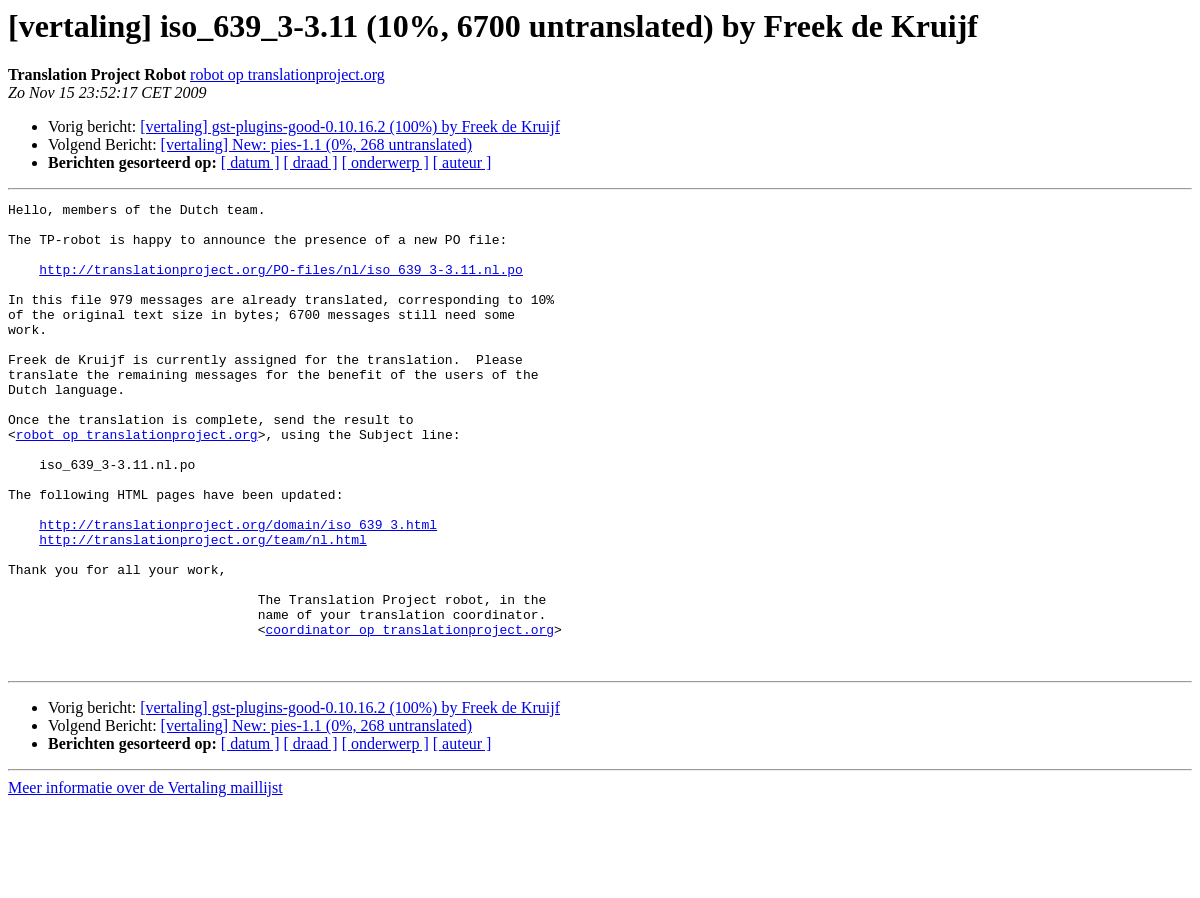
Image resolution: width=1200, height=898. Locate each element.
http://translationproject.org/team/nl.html (203, 608)
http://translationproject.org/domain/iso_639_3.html (238, 590)
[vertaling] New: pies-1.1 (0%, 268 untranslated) (316, 144)
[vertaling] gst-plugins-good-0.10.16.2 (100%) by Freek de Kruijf (350, 126)
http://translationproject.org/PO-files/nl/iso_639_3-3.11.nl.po (281, 284)
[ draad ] (311, 162)
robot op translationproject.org (287, 74)
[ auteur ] (462, 162)
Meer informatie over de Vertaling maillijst (145, 880)
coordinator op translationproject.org (409, 716)
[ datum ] (250, 162)
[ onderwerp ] (385, 162)
